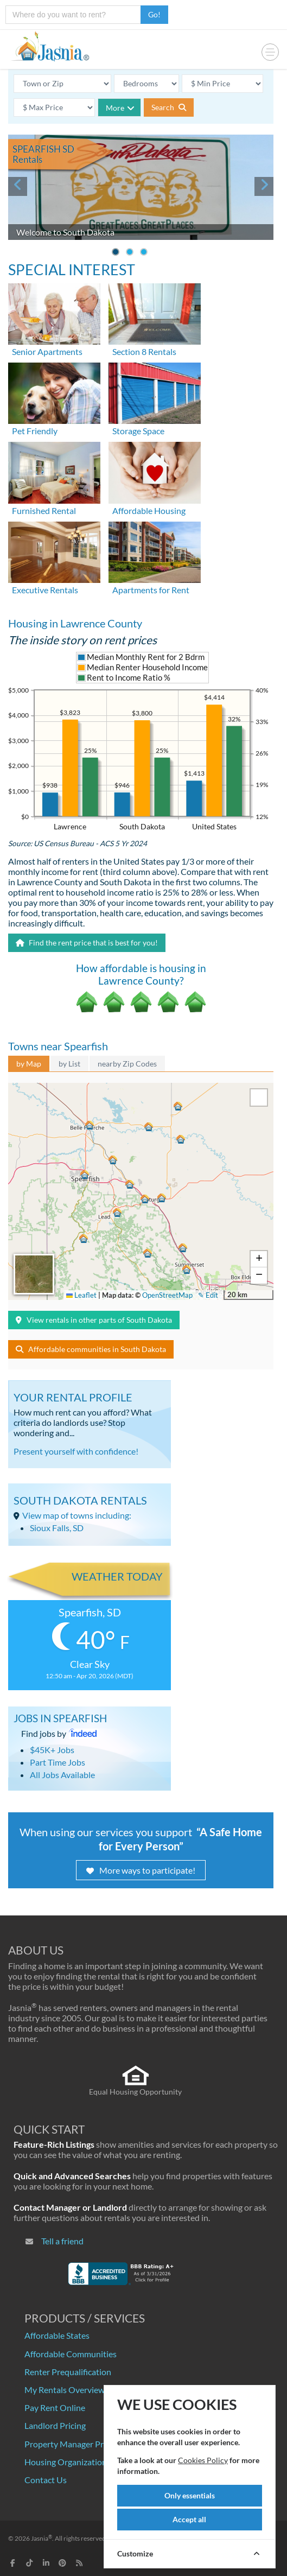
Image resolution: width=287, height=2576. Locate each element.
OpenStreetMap (167, 1295)
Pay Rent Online (54, 2407)
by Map (28, 1063)
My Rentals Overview (64, 2389)
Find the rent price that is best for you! (87, 942)
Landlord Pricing (55, 2425)
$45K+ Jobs (52, 1749)
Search (168, 107)
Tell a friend (62, 2241)
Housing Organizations (67, 2462)
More (120, 107)
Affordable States (57, 2335)
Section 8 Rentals (144, 351)
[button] (86, 1175)
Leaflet (81, 1295)
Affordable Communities (70, 2354)
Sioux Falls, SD (57, 1527)
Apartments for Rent (150, 590)
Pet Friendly (35, 431)
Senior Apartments (47, 351)
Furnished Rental (44, 510)
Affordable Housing (149, 510)
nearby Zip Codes (127, 1063)
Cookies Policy (203, 2460)
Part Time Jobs (57, 1762)
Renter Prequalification (67, 2371)
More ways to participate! (140, 1870)
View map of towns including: (76, 1515)
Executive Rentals (45, 590)
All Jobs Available (62, 1774)
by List (69, 1063)
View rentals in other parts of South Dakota (94, 1319)
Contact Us (45, 2480)
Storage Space (138, 431)
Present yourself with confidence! (76, 1451)
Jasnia (41, 2538)
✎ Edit (208, 1295)
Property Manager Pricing (72, 2444)
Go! (154, 14)
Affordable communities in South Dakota (91, 1349)
